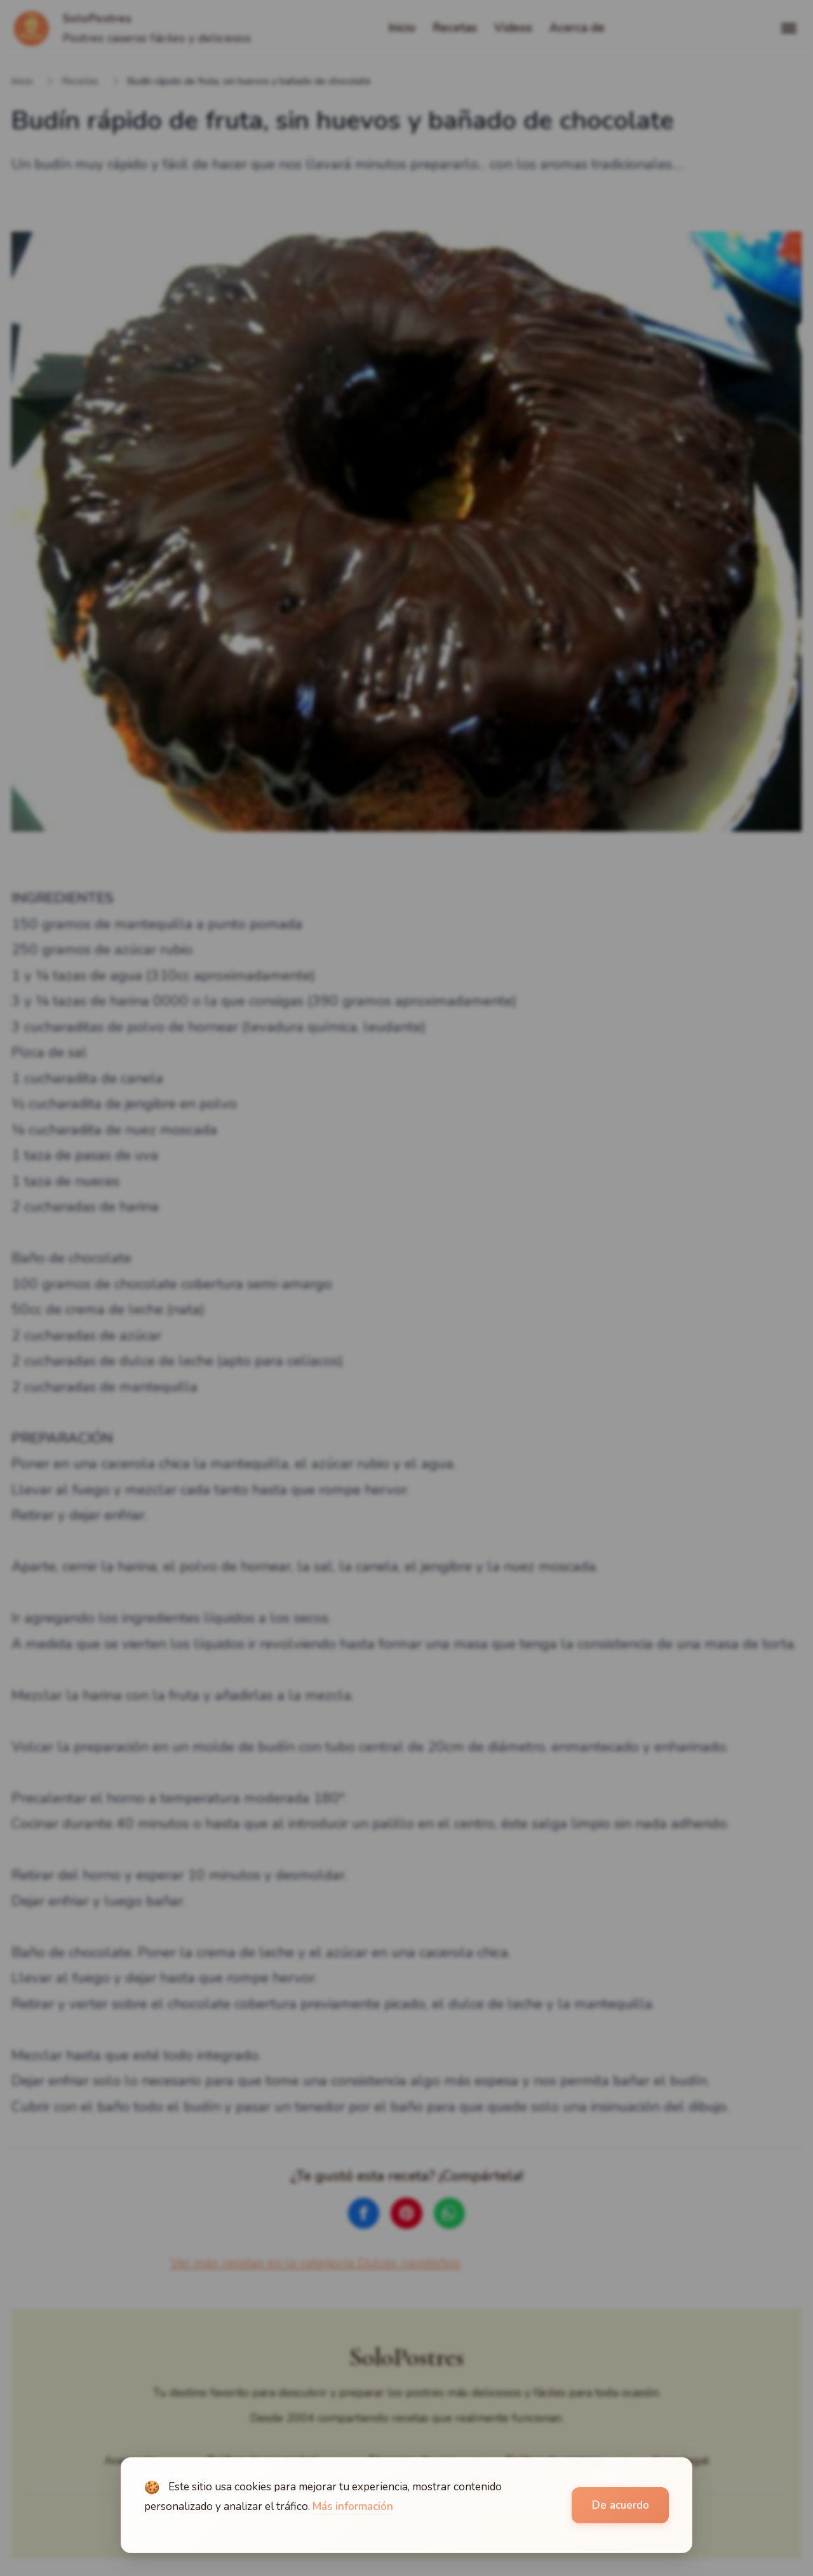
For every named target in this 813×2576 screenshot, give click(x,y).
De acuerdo (620, 2505)
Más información (352, 2506)
